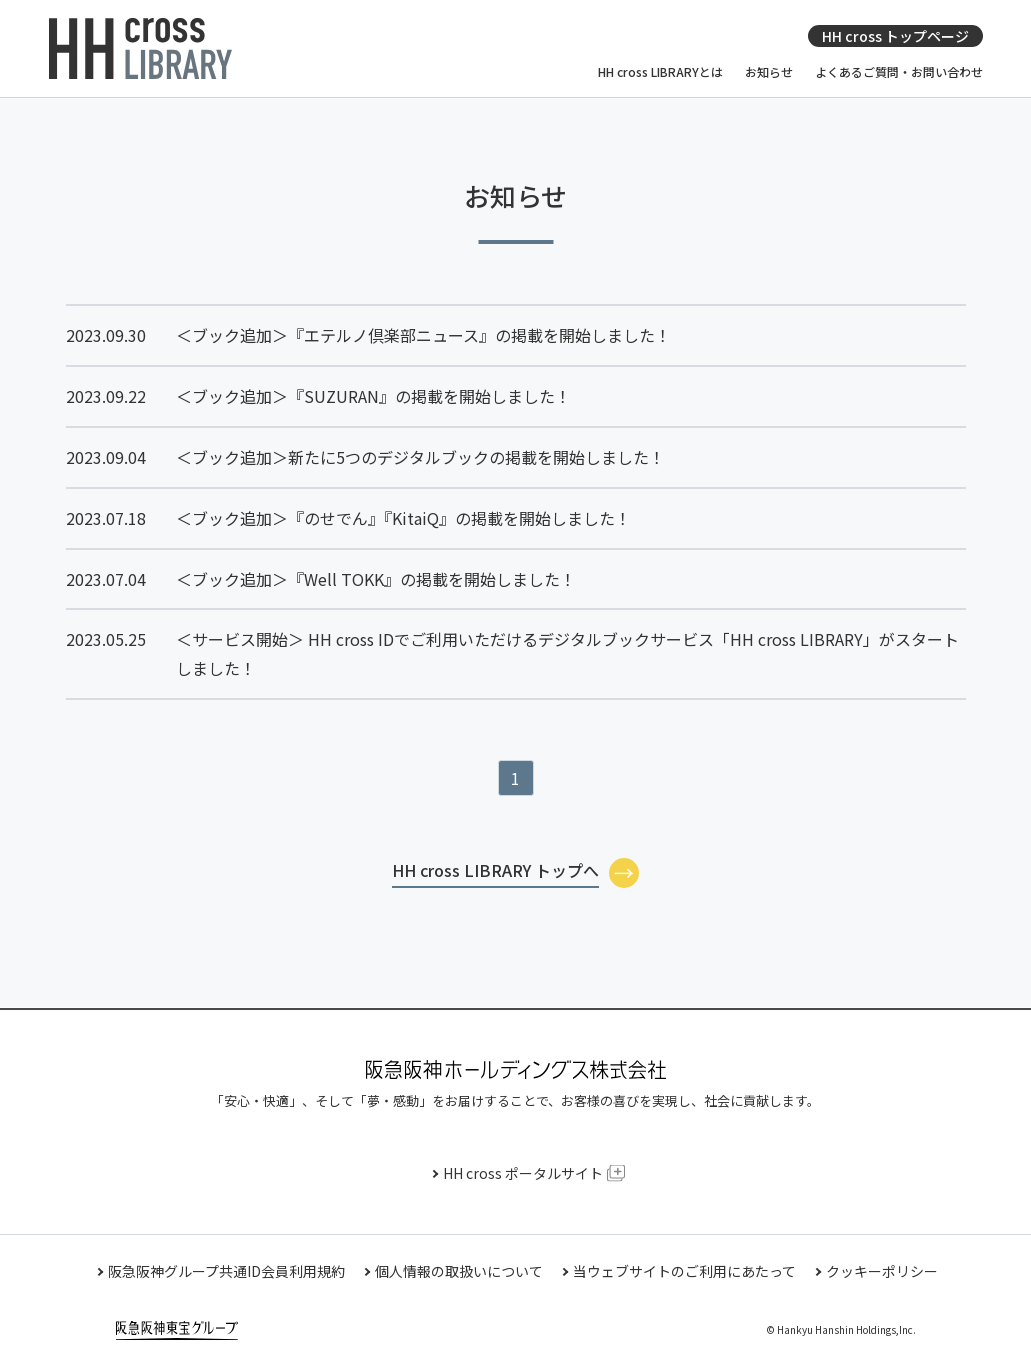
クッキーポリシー (882, 1271)
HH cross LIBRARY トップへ (495, 870)
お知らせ (769, 73)
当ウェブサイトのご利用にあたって (684, 1271)
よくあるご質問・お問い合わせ (899, 73)
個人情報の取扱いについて (459, 1271)
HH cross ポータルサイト (523, 1173)
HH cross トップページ (895, 36)
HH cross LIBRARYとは (660, 73)
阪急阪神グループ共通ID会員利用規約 (226, 1271)
